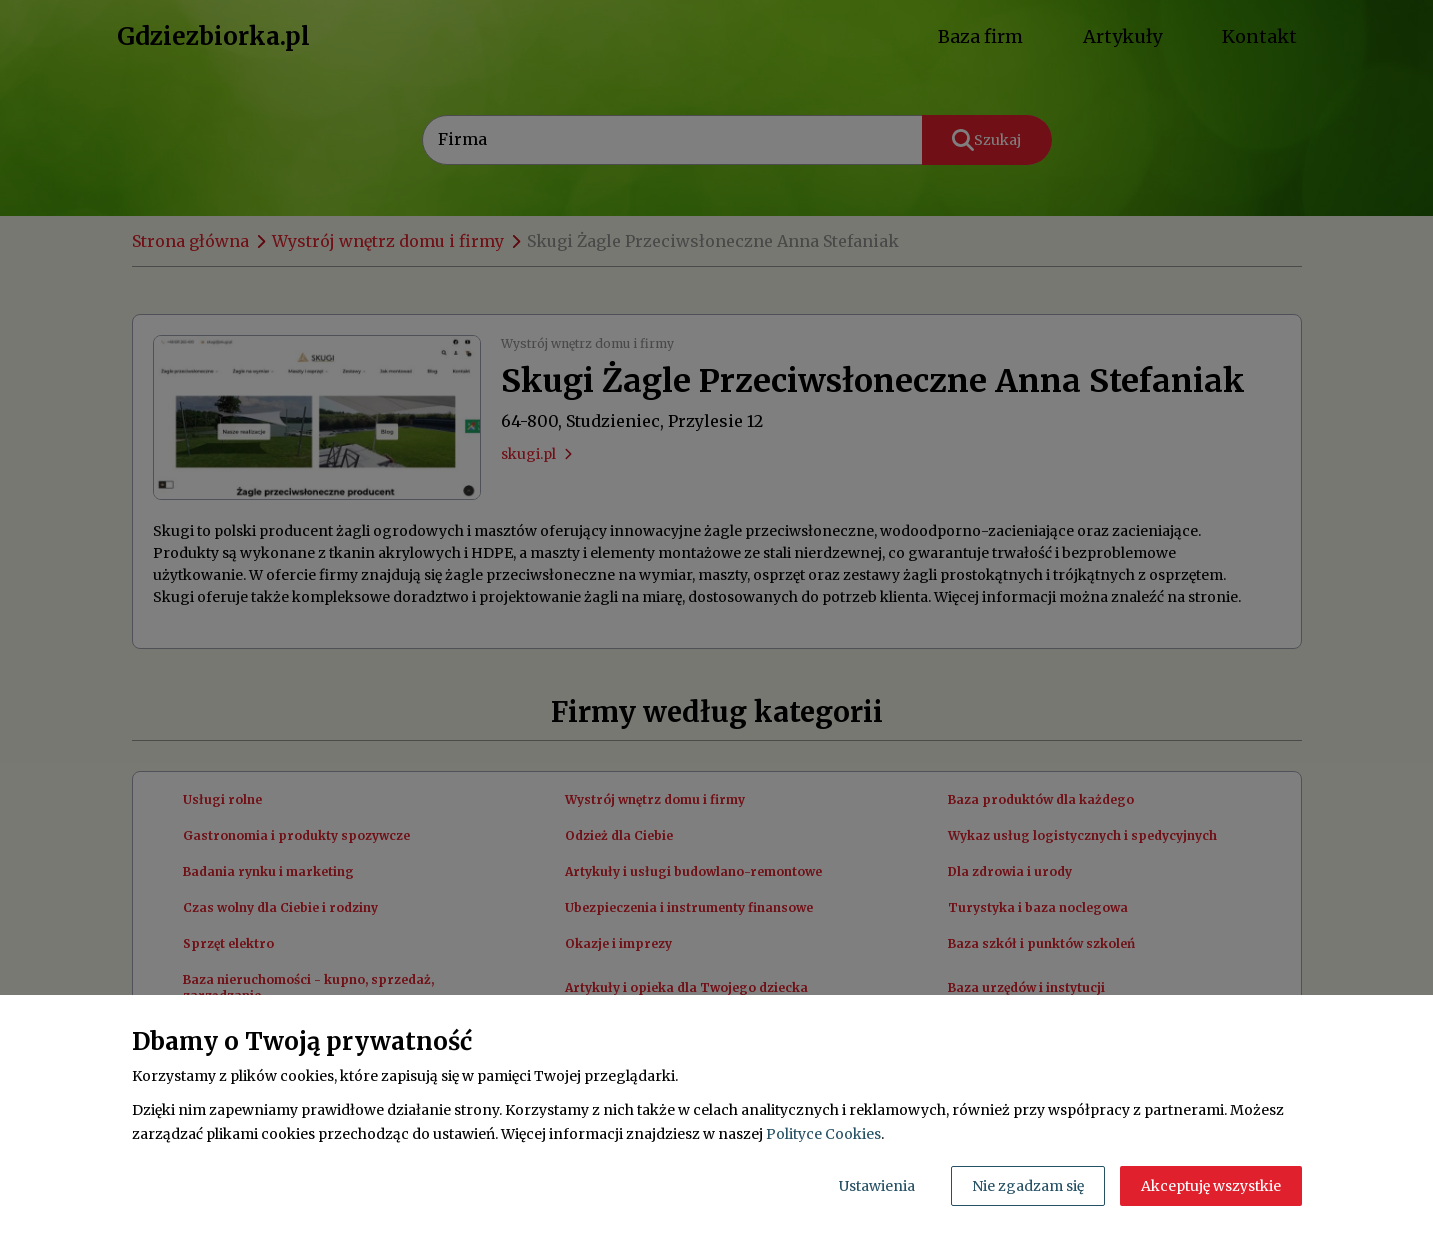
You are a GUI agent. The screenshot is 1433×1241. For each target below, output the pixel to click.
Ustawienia (877, 1186)
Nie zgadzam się (1028, 1186)
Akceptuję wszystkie (1211, 1186)
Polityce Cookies (823, 1134)
